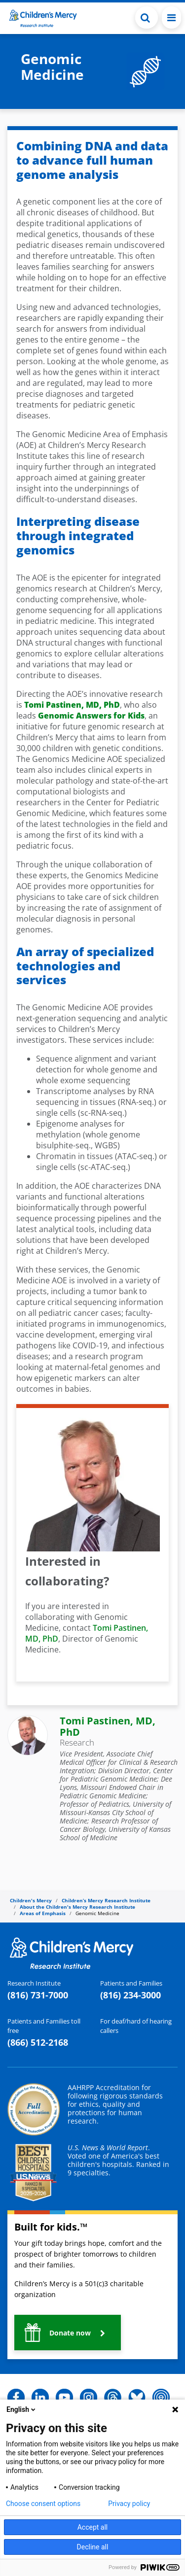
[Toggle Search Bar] (146, 17)
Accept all (92, 2527)
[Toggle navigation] (171, 17)
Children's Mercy (31, 1900)
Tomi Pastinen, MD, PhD (107, 1726)
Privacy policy (129, 2503)
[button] (67, 2332)
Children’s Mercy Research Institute (106, 1900)
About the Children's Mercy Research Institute (77, 1906)
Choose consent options (43, 2503)
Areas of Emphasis (43, 1913)
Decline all (93, 2547)
